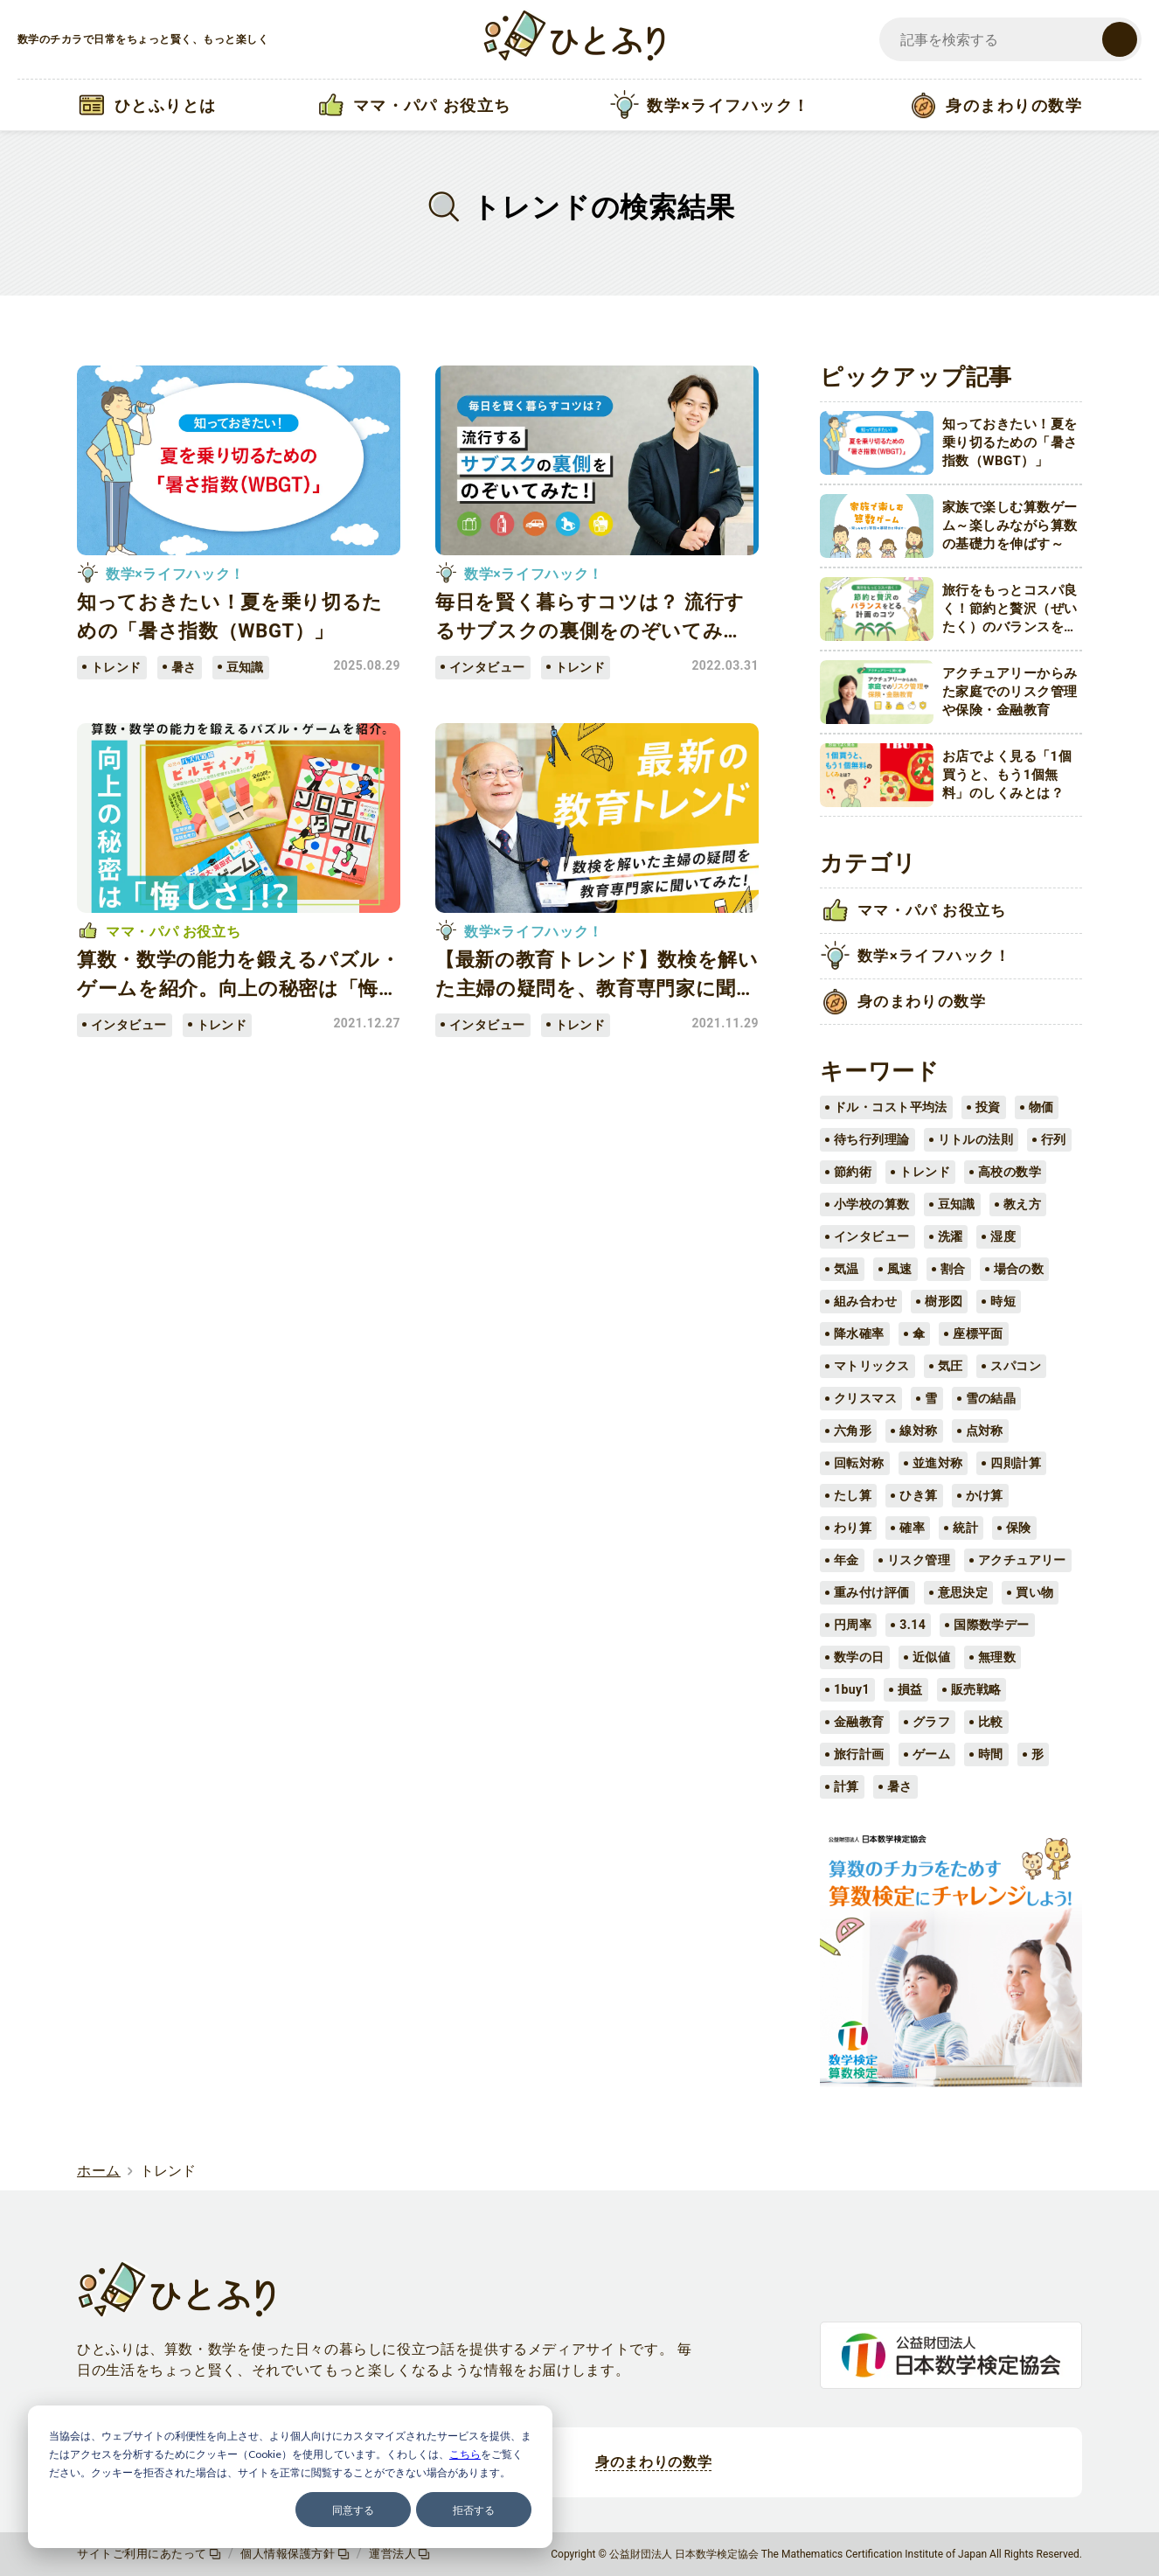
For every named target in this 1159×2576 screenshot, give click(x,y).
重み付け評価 (872, 1592)
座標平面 (978, 1333)
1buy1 (852, 1689)
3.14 (912, 1625)
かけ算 (984, 1495)
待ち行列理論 (872, 1139)
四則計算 (1015, 1463)
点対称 (984, 1431)
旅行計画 (859, 1754)
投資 (988, 1107)
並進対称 (938, 1463)
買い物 (1034, 1592)
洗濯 (950, 1236)
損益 (910, 1689)
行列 (1053, 1139)
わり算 (852, 1528)
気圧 (950, 1366)
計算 (846, 1786)
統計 (965, 1528)
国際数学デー (992, 1625)
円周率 (852, 1625)
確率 (912, 1528)
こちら (465, 2454)
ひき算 (918, 1495)
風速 (900, 1269)
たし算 (852, 1495)
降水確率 (859, 1333)
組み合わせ (865, 1301)
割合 (953, 1269)
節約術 (852, 1172)
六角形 (852, 1431)
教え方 (1022, 1204)
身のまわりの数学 (653, 2462)
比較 (990, 1722)
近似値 (931, 1657)
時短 (1003, 1301)
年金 (846, 1560)
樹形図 (943, 1301)
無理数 (997, 1657)
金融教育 (859, 1722)
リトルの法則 (976, 1139)
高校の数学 (1009, 1172)
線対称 (918, 1431)
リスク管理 (918, 1560)
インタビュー (872, 1236)
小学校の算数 (872, 1204)
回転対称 (859, 1463)
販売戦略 (976, 1689)
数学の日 (859, 1657)
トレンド (924, 1172)
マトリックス (872, 1366)
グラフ (931, 1722)
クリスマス (865, 1398)
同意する (353, 2510)
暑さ (900, 1786)
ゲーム (931, 1754)
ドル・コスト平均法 (890, 1107)
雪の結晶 (991, 1398)
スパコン (1015, 1366)
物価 (1041, 1107)
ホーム (99, 2170)
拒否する (474, 2510)
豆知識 (956, 1204)
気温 (846, 1269)
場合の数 (1019, 1269)
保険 (1018, 1528)
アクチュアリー (1022, 1560)
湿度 (1003, 1236)
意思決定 (963, 1592)
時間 (990, 1754)
